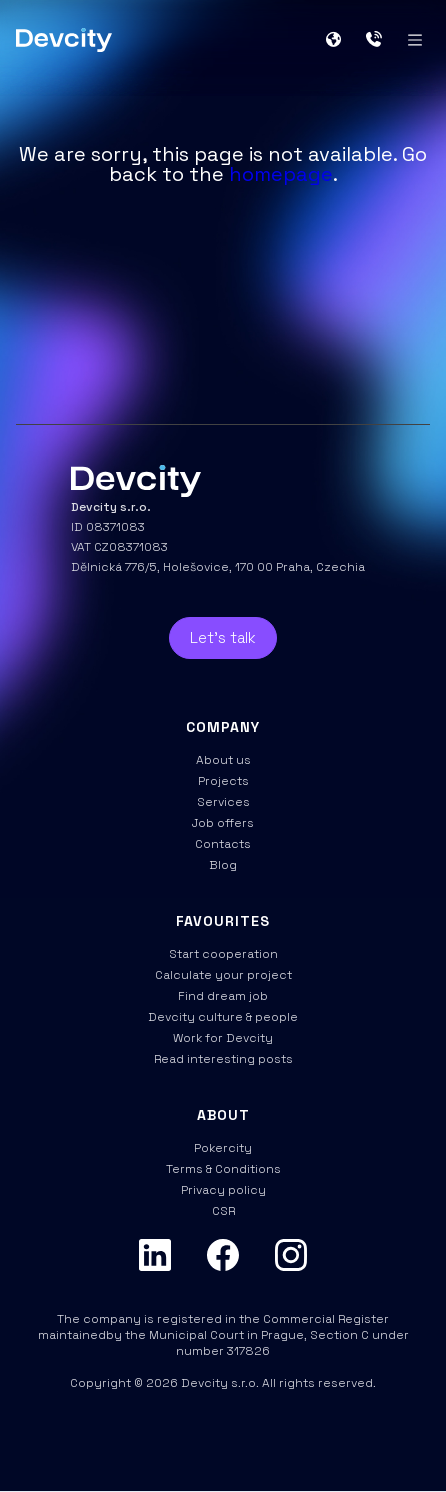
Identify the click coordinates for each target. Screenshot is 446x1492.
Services (223, 802)
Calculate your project (223, 975)
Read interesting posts (223, 1059)
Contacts (223, 844)
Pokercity (223, 1148)
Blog (223, 865)
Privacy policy (223, 1190)
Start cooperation (223, 954)
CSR (223, 1211)
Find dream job (223, 996)
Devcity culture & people (223, 1017)
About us (223, 760)
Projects (223, 781)
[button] (341, 40)
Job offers (223, 823)
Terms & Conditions (223, 1169)
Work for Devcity (223, 1038)
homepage (281, 174)
